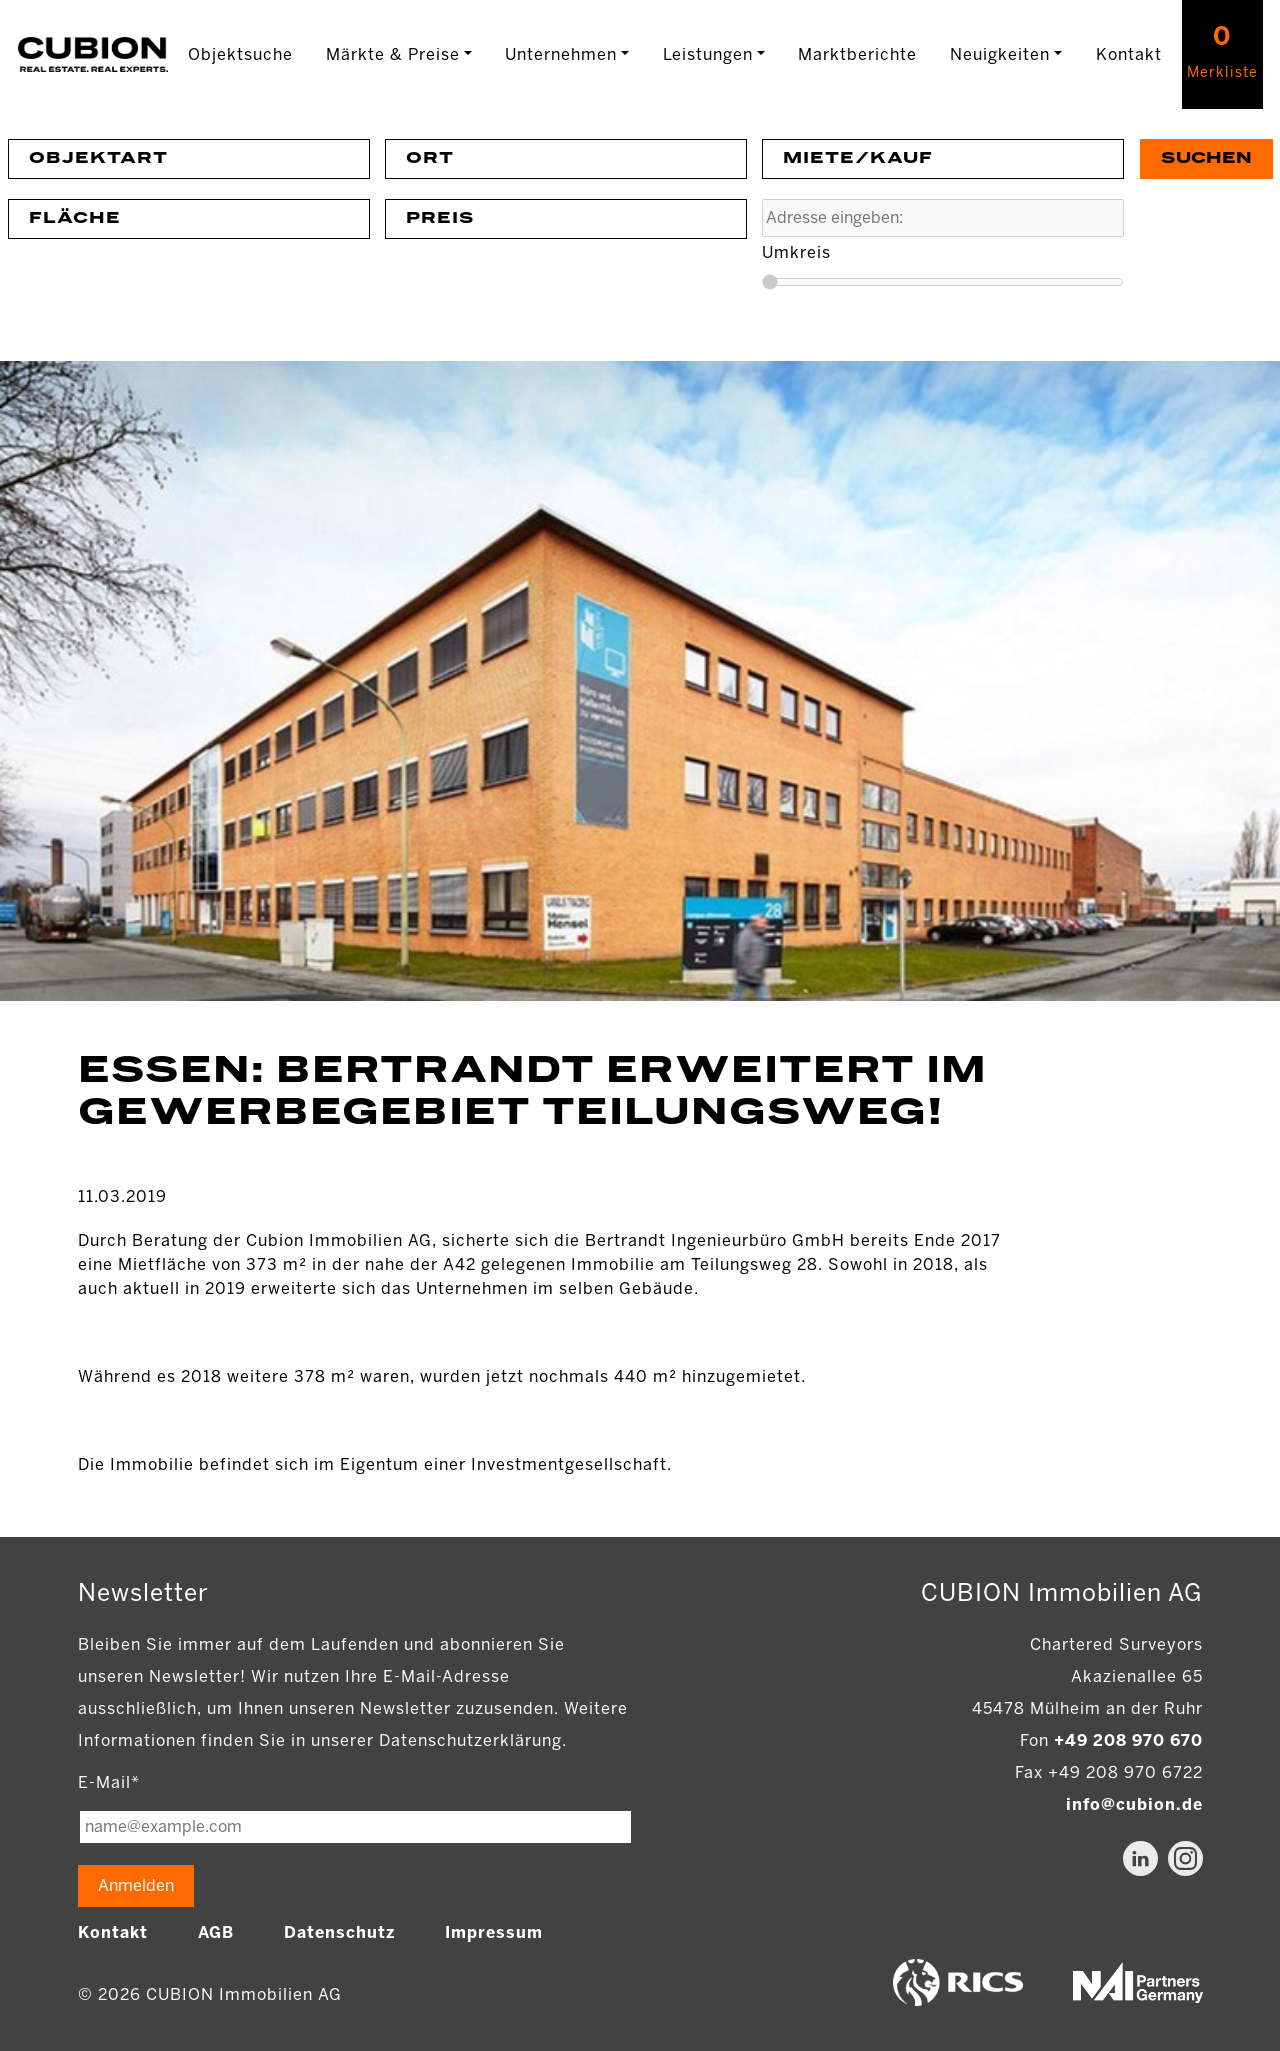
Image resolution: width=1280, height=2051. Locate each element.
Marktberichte (857, 54)
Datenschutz (339, 1932)
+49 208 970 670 (1128, 1740)
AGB (216, 1932)
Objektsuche (240, 54)
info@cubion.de (1134, 1804)
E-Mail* (109, 1782)
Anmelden (136, 1885)
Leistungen (708, 54)
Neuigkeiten (1000, 54)
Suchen (1206, 158)
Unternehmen (561, 54)
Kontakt (1129, 54)
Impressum (494, 1932)
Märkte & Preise (393, 54)
